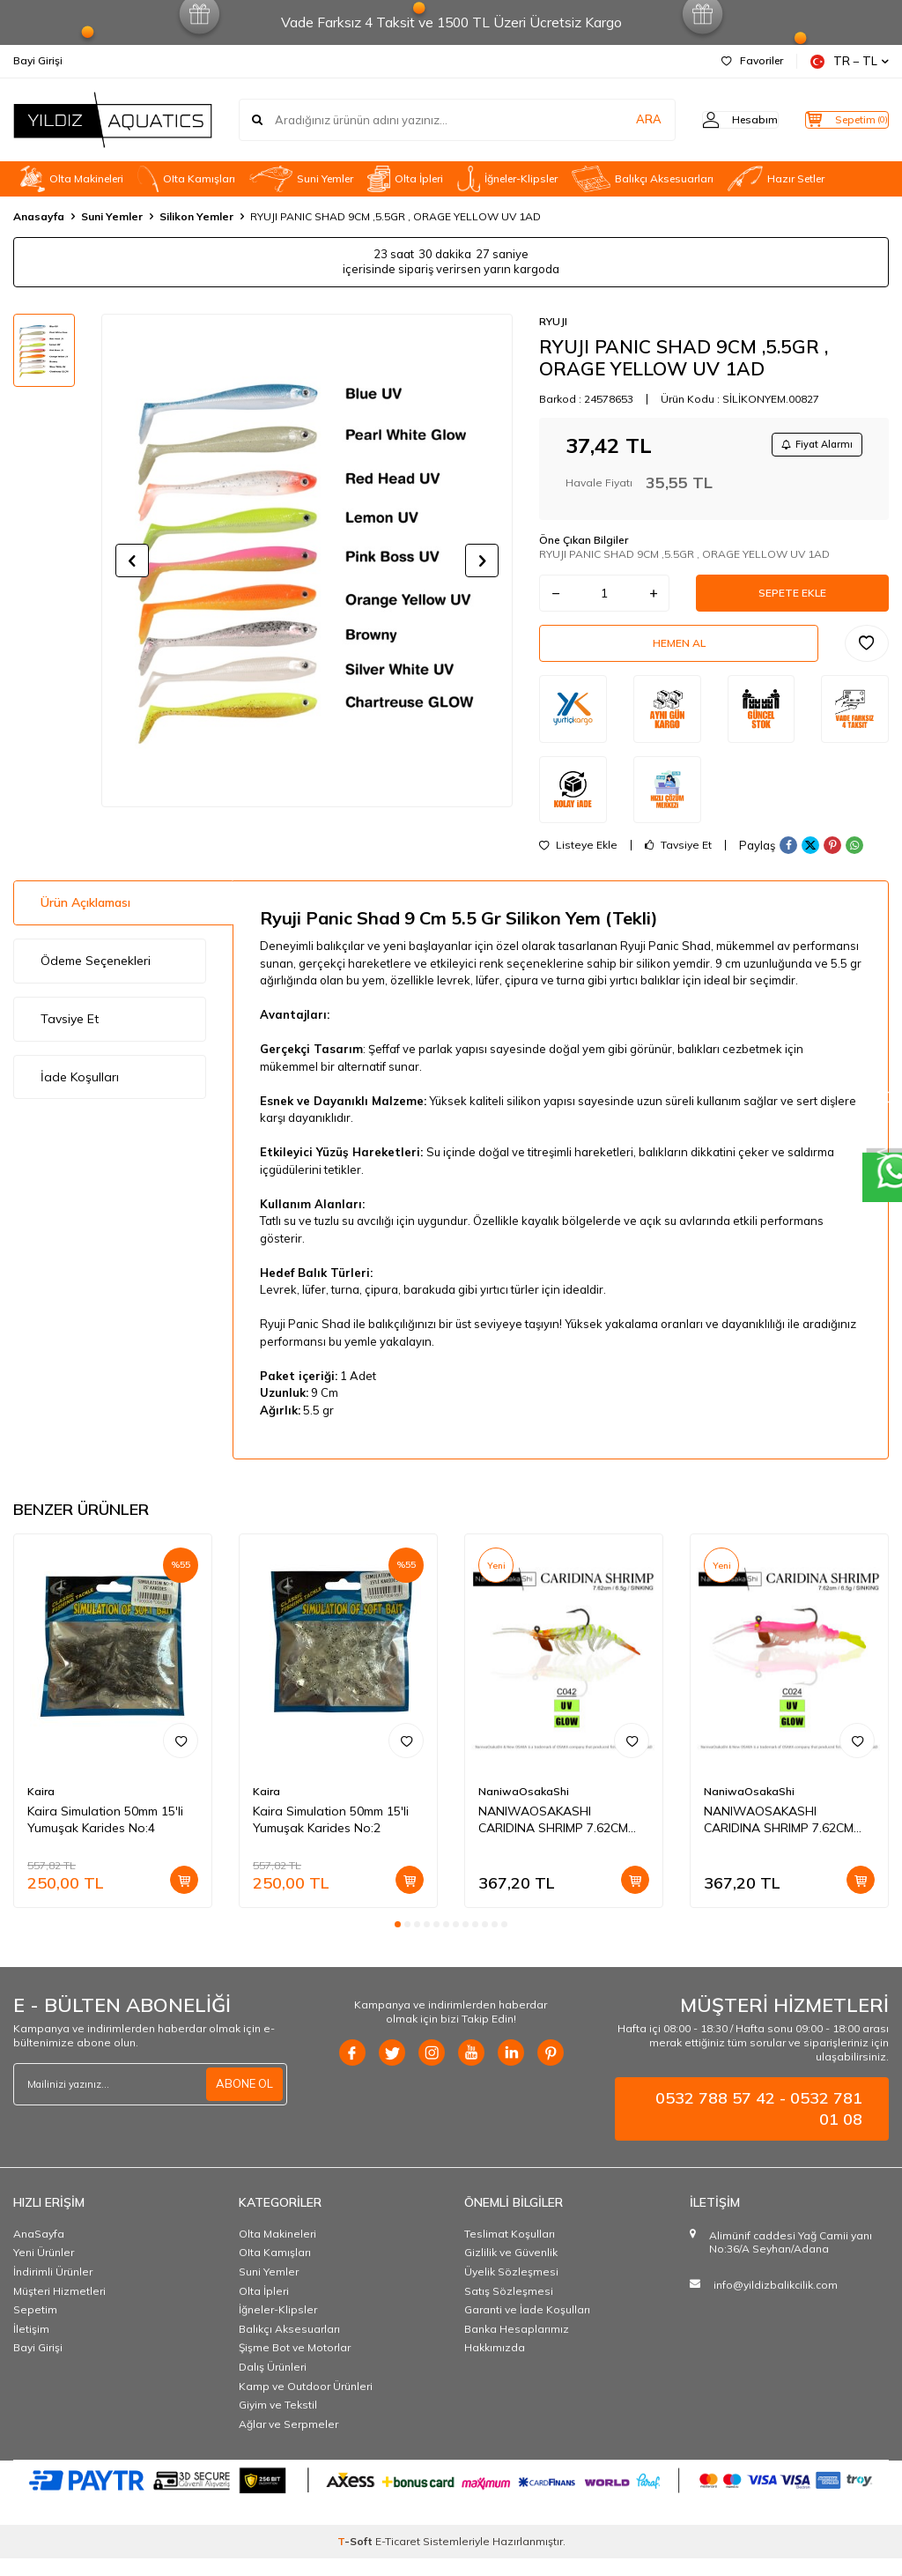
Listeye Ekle (578, 863)
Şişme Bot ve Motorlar (295, 2365)
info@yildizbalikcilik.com (775, 2302)
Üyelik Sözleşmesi (511, 2289)
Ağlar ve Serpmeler (288, 2441)
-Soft (356, 2558)
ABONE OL (242, 2102)
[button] (132, 560)
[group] (307, 560)
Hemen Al (679, 657)
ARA (613, 120)
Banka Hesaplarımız (516, 2346)
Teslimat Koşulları (509, 2251)
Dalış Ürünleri (273, 2384)
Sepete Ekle (793, 600)
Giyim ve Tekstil (278, 2422)
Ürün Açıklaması (85, 921)
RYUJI (553, 321)
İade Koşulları (80, 1094)
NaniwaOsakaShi (523, 1809)
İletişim (31, 2346)
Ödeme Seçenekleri (96, 978)
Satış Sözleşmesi (508, 2308)
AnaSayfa (38, 2251)
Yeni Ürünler (43, 2270)
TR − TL (849, 61)
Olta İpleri (405, 179)
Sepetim (35, 2327)
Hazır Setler (776, 179)
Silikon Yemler (196, 216)
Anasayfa (38, 216)
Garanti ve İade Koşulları (527, 2327)
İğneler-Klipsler (507, 179)
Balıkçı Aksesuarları (642, 179)
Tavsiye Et (678, 863)
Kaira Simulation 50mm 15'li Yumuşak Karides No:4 (105, 1838)
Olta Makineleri (71, 179)
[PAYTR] (451, 2497)
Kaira (41, 1809)
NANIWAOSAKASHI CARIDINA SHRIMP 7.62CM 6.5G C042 (553, 1838)
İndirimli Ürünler (52, 2289)
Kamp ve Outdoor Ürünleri (306, 2403)
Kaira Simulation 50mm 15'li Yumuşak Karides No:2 (331, 1838)
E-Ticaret (397, 2558)
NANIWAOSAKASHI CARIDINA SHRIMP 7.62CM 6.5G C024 (779, 1838)
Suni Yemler (301, 179)
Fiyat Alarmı (810, 446)
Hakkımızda (494, 2365)
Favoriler (752, 60)
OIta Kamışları (185, 179)
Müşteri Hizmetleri (59, 2308)
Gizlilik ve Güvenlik (511, 2270)
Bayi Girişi (38, 60)
